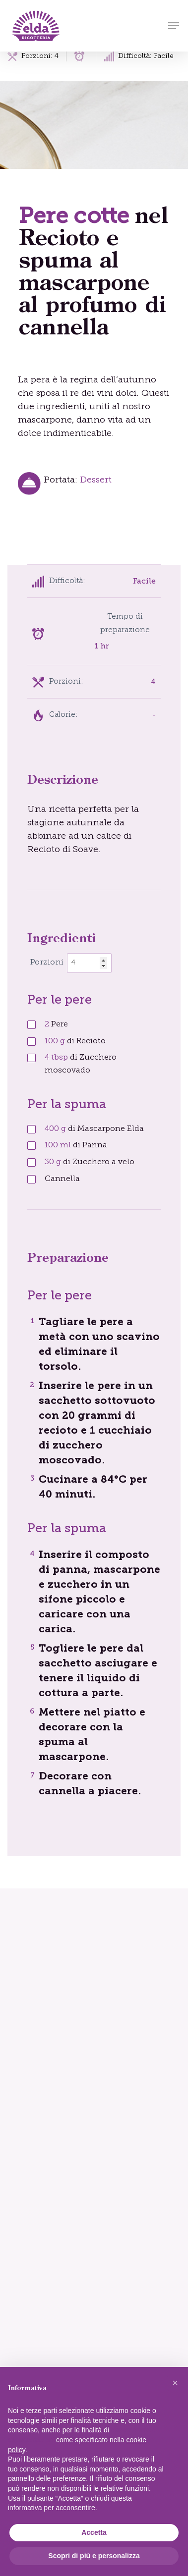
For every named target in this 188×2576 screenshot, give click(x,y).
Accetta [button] (94, 2532)
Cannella (62, 1179)
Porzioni (47, 962)
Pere (56, 1024)
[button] (173, 26)
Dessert (96, 480)
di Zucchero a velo (89, 1162)
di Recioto (75, 1041)
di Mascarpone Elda (94, 1129)
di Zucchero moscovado (81, 1064)
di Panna (76, 1145)
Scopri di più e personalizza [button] (93, 2556)
